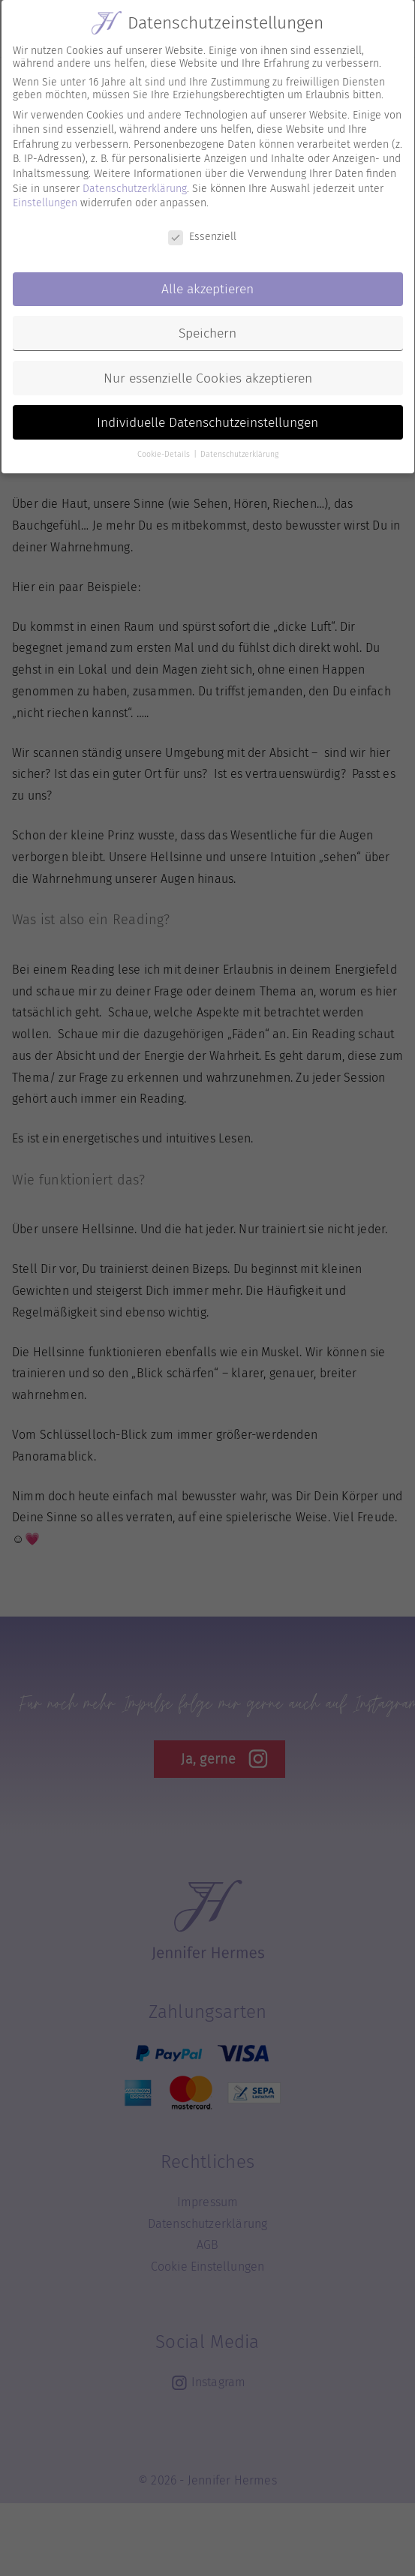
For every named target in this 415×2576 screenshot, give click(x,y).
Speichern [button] (207, 324)
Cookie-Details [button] (164, 445)
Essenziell (202, 227)
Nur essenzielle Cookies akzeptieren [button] (208, 369)
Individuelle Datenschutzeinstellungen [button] (207, 413)
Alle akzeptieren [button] (207, 279)
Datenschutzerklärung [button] (239, 445)
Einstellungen (45, 193)
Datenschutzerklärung (135, 179)
